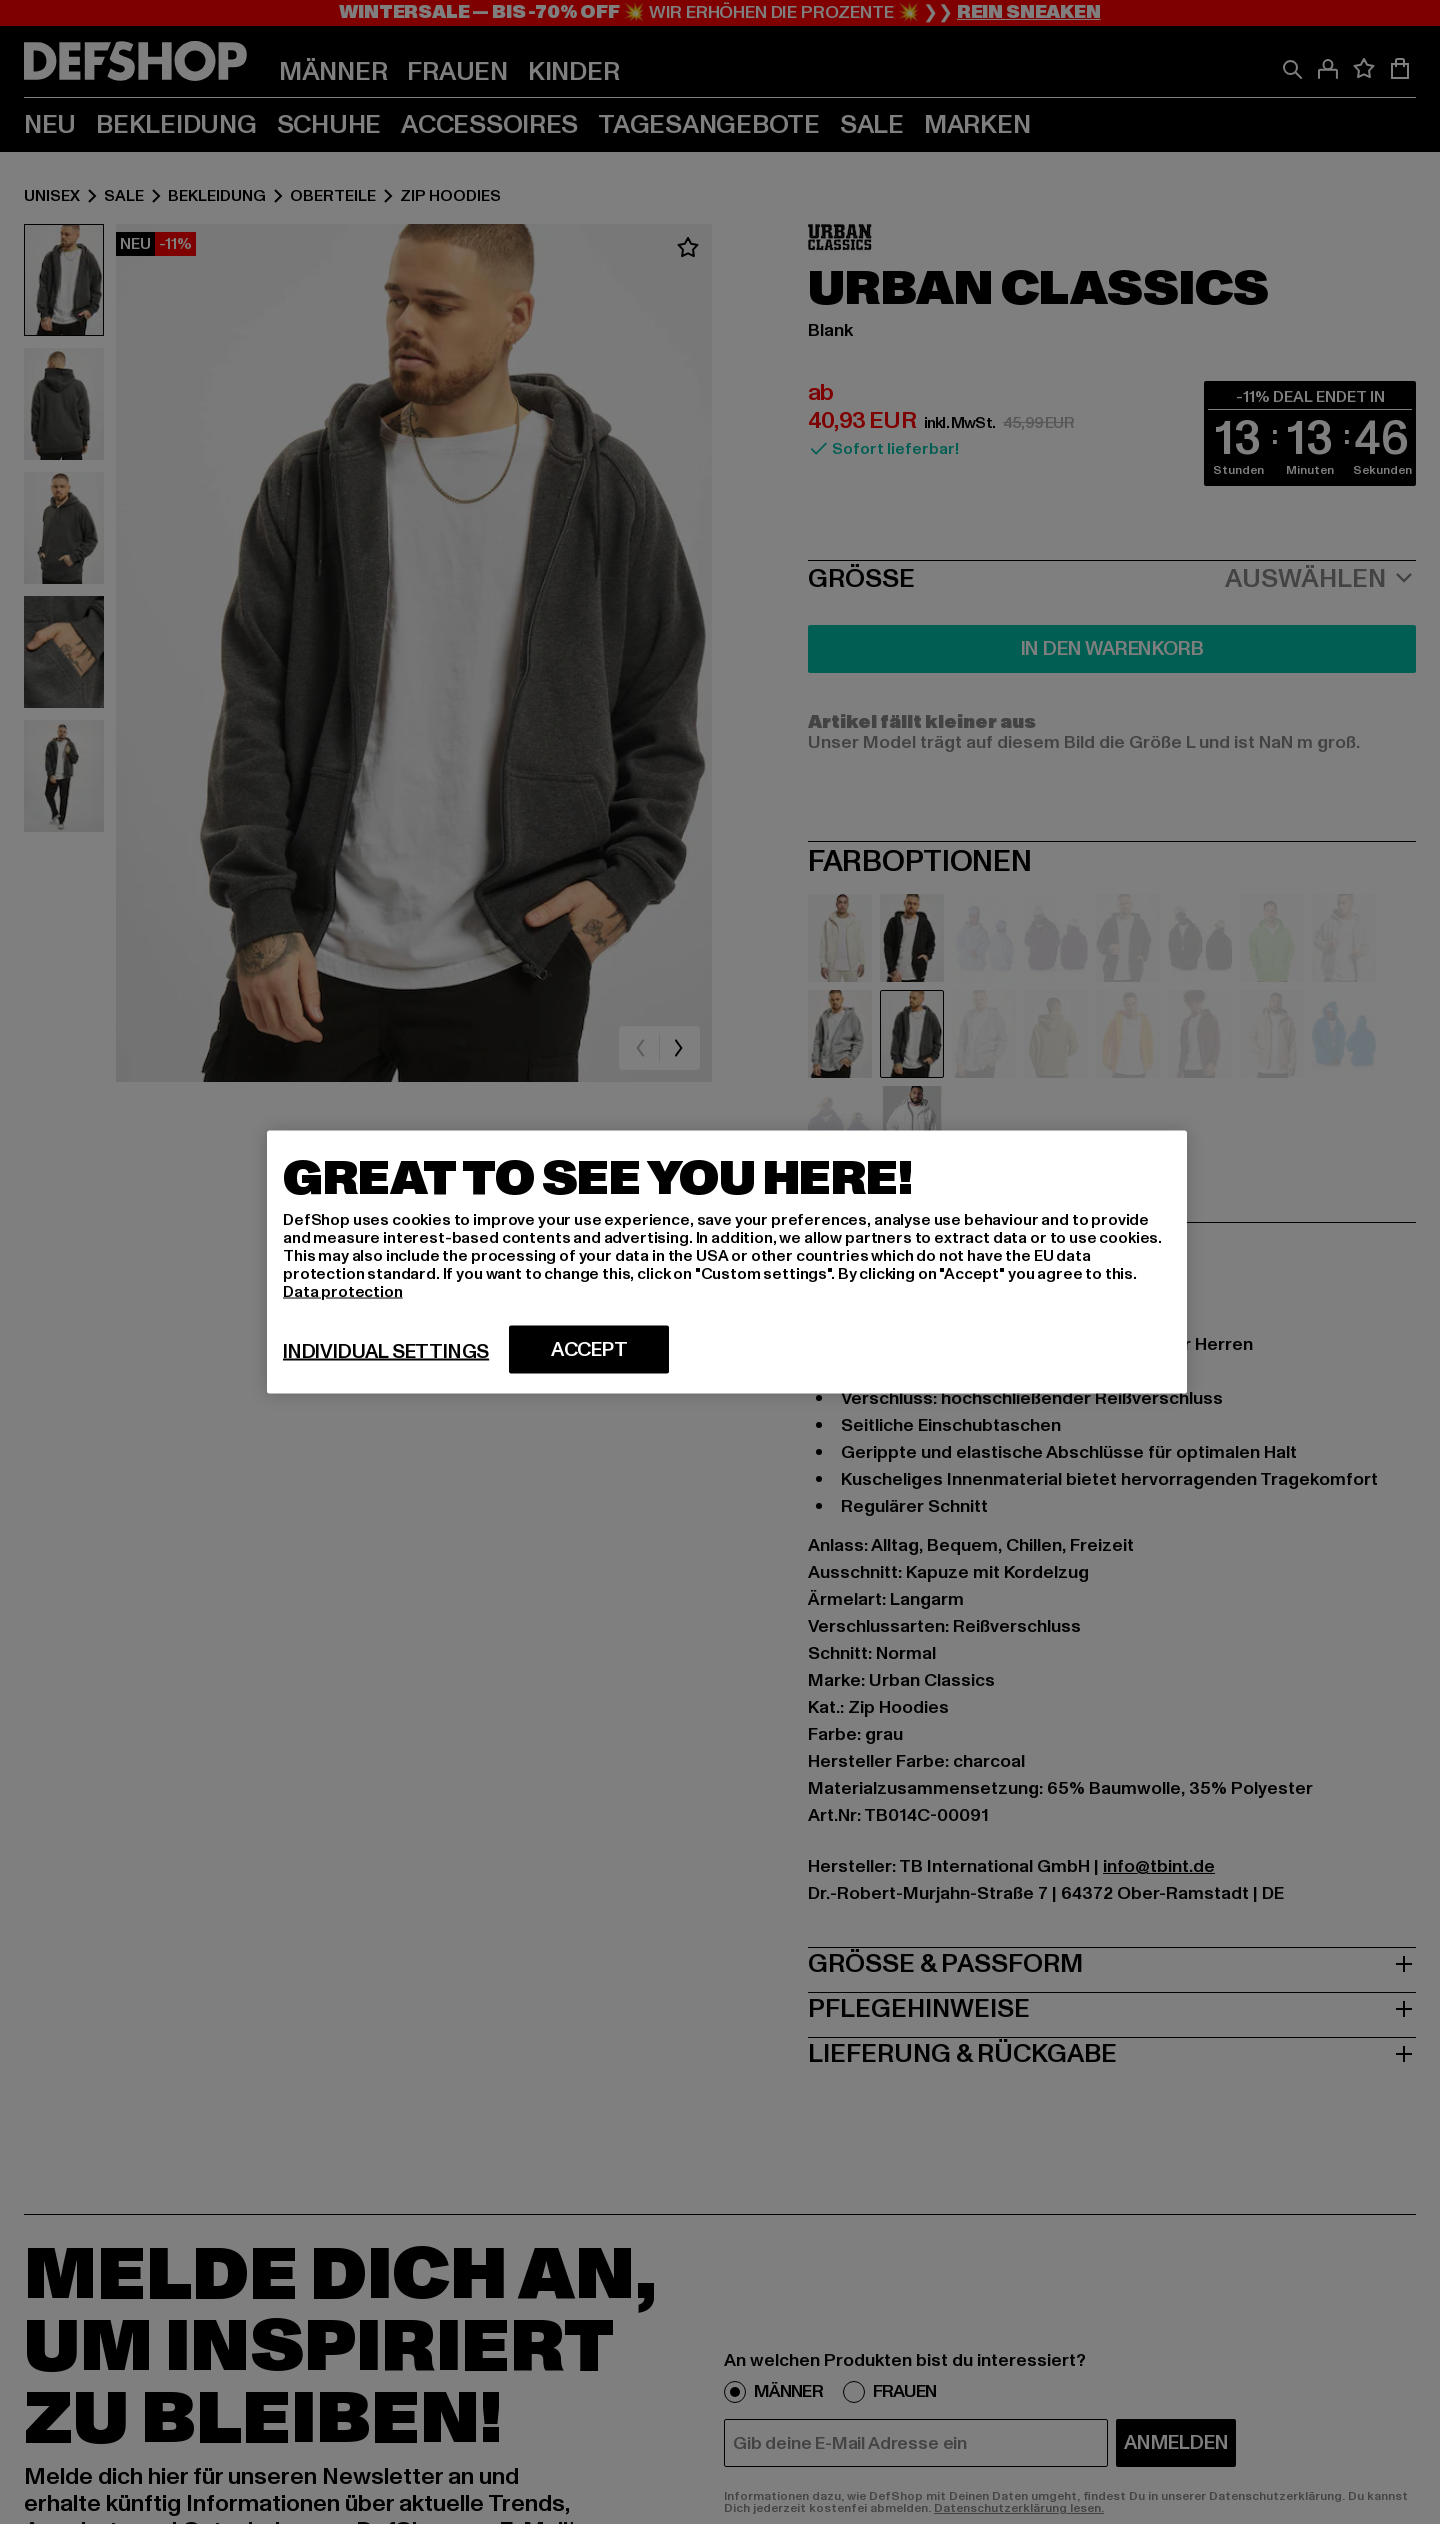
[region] (727, 1262)
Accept (589, 1350)
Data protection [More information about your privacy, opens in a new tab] (343, 1292)
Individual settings (386, 1352)
